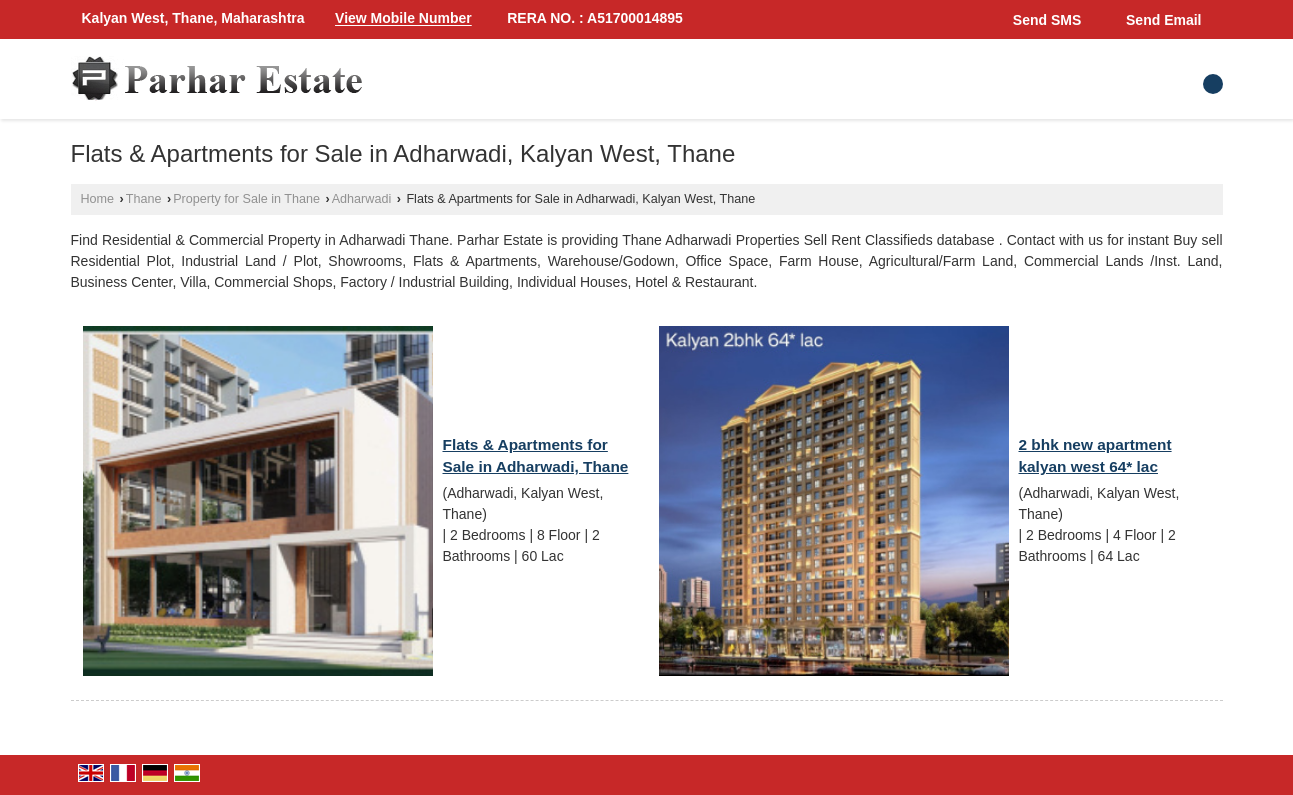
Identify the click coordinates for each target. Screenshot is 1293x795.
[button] (403, 19)
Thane (144, 199)
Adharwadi (362, 199)
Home (98, 199)
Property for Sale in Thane (246, 199)
